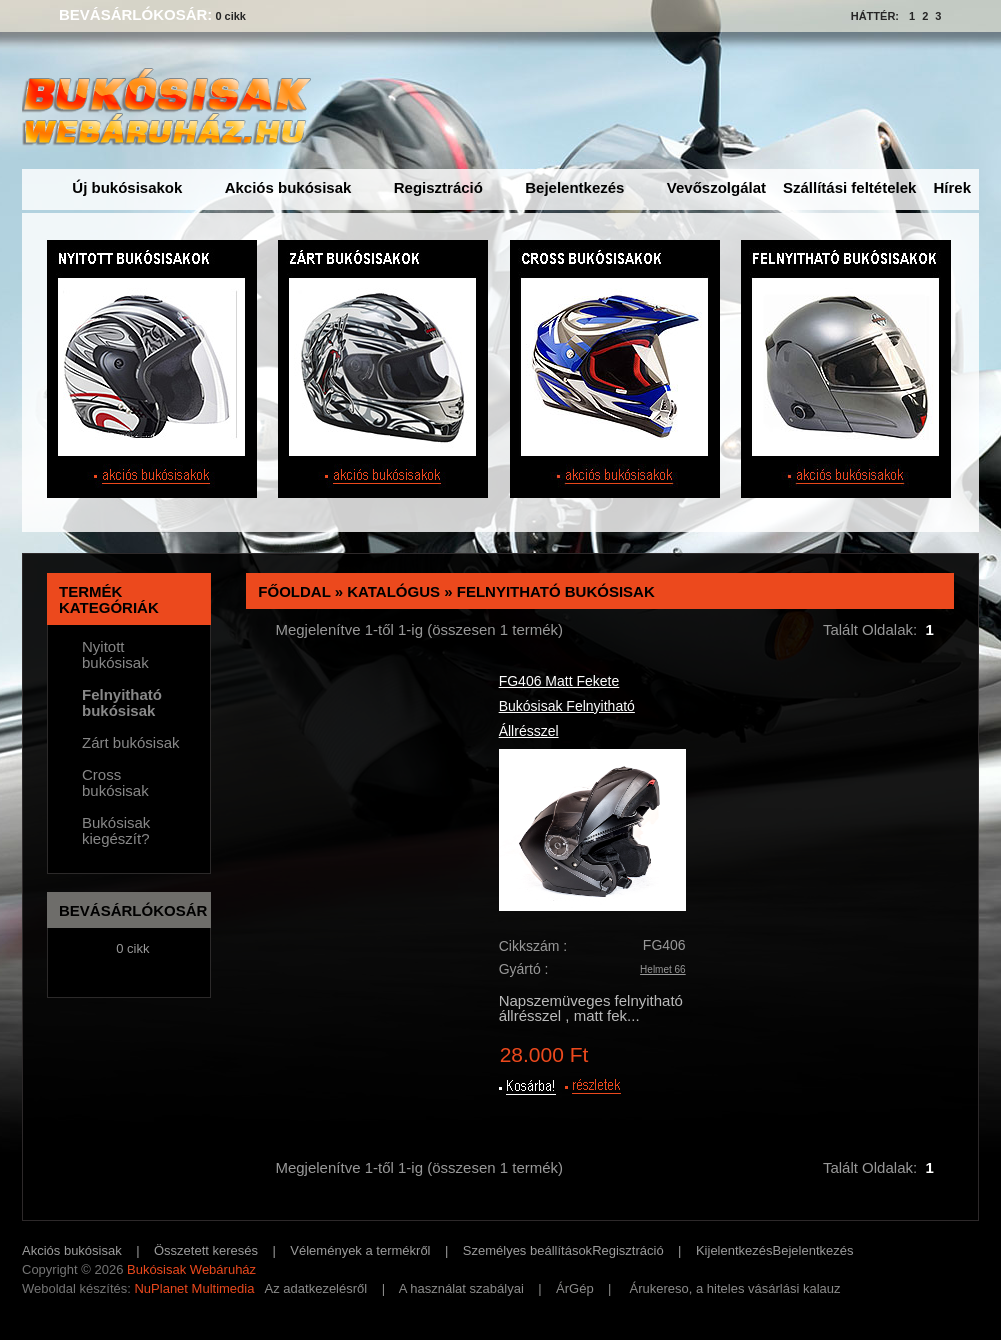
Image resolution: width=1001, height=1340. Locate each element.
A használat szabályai (461, 1288)
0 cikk (230, 16)
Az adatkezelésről (316, 1288)
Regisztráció (438, 187)
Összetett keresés (206, 1250)
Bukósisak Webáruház (191, 1269)
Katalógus (393, 591)
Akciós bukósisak (288, 187)
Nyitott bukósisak (115, 655)
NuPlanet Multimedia (194, 1288)
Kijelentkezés (734, 1250)
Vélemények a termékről (360, 1250)
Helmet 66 (663, 969)
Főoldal (294, 591)
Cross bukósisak (115, 783)
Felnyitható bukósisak (556, 591)
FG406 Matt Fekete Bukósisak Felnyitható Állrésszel (567, 706)
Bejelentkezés (574, 187)
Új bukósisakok (127, 187)
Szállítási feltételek (849, 187)
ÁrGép (575, 1288)
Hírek (952, 187)
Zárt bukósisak (131, 743)
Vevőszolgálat (716, 187)
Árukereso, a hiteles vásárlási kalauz (735, 1288)
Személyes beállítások (527, 1250)
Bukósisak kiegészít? (116, 831)
